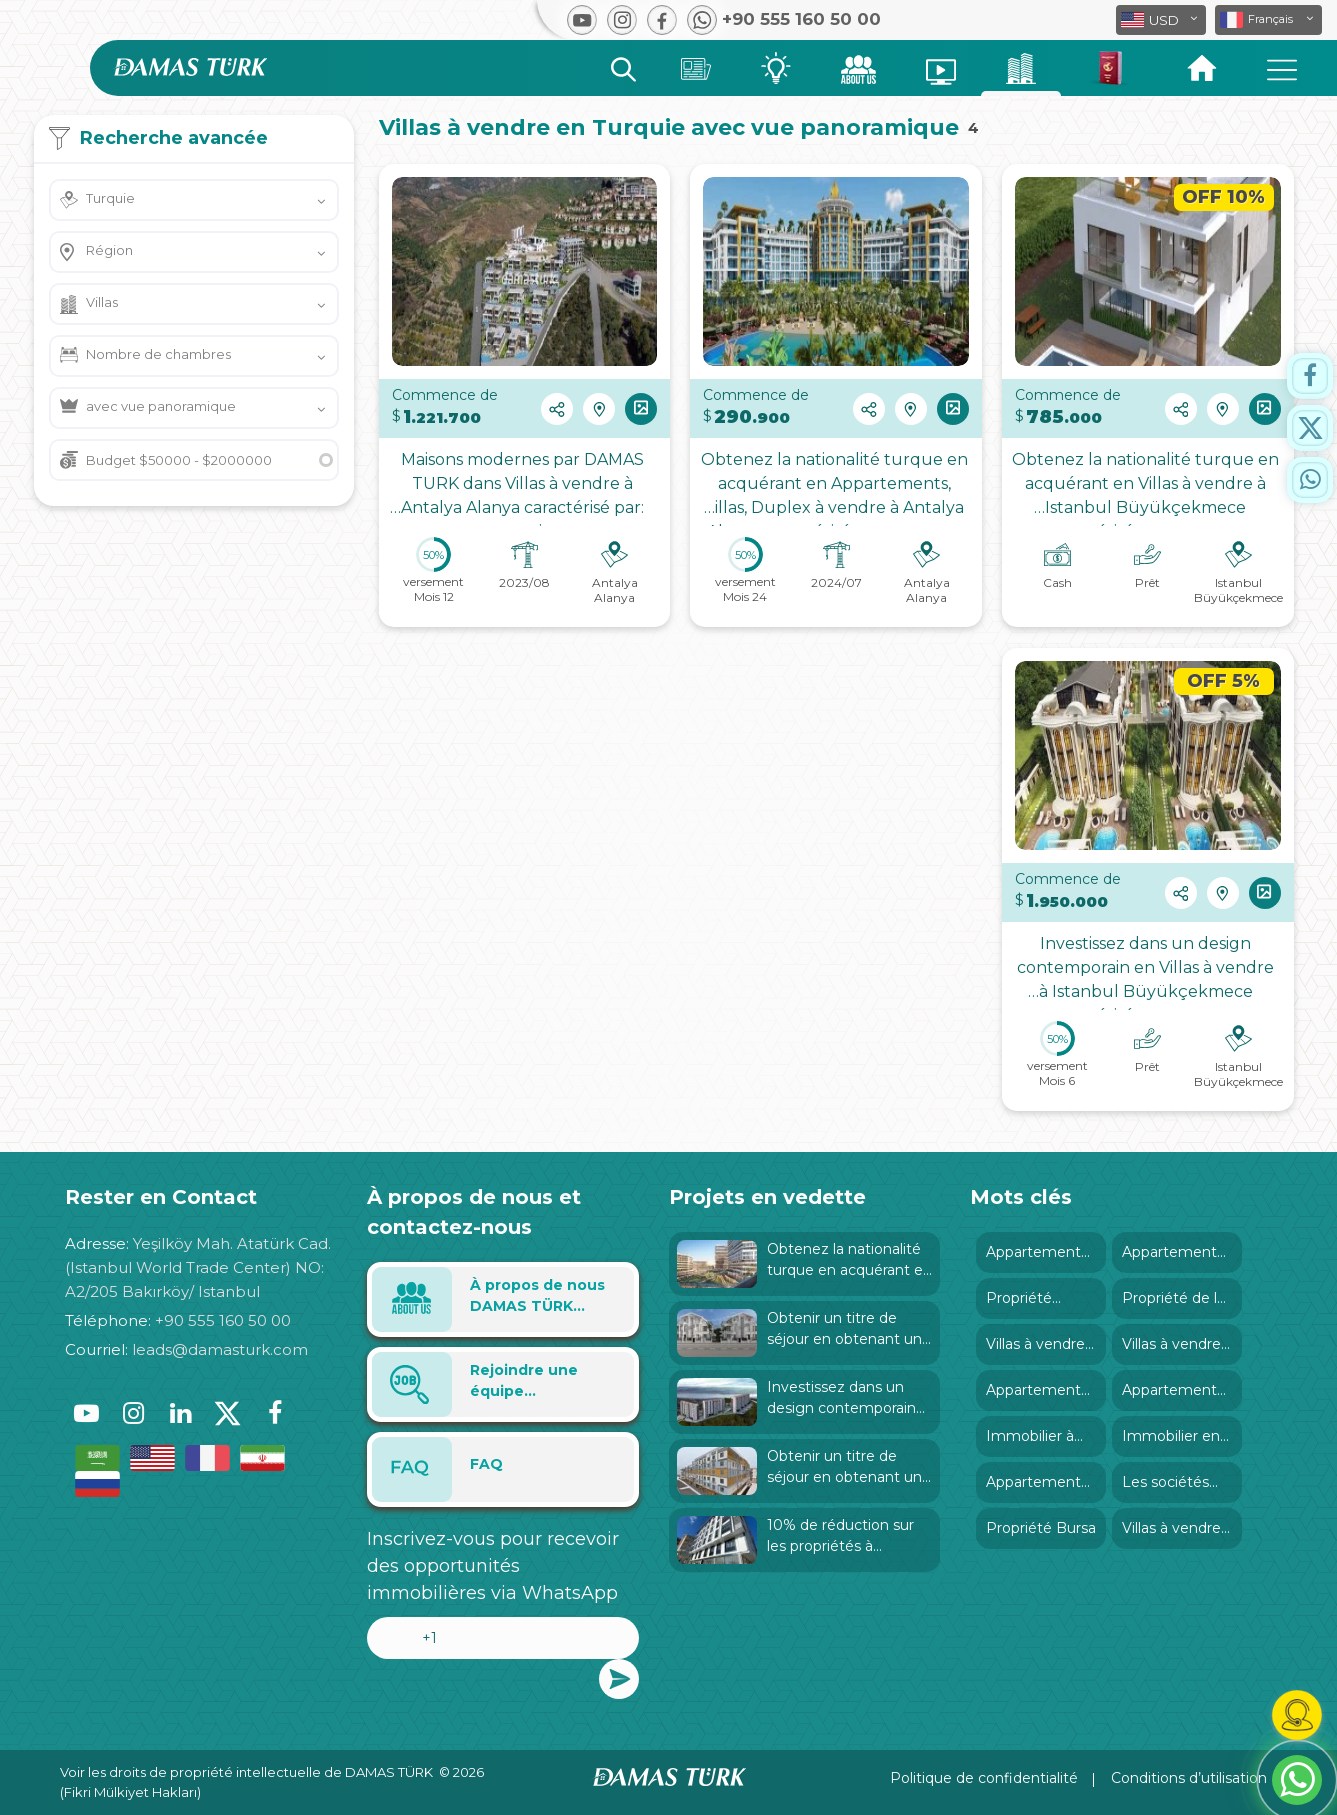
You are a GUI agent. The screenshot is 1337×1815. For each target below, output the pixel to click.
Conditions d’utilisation (1189, 1778)
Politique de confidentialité (984, 1778)
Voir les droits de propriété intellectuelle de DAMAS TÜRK (246, 1772)
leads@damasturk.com (220, 1349)
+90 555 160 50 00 (223, 1320)
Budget (179, 460)
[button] (1268, 20)
